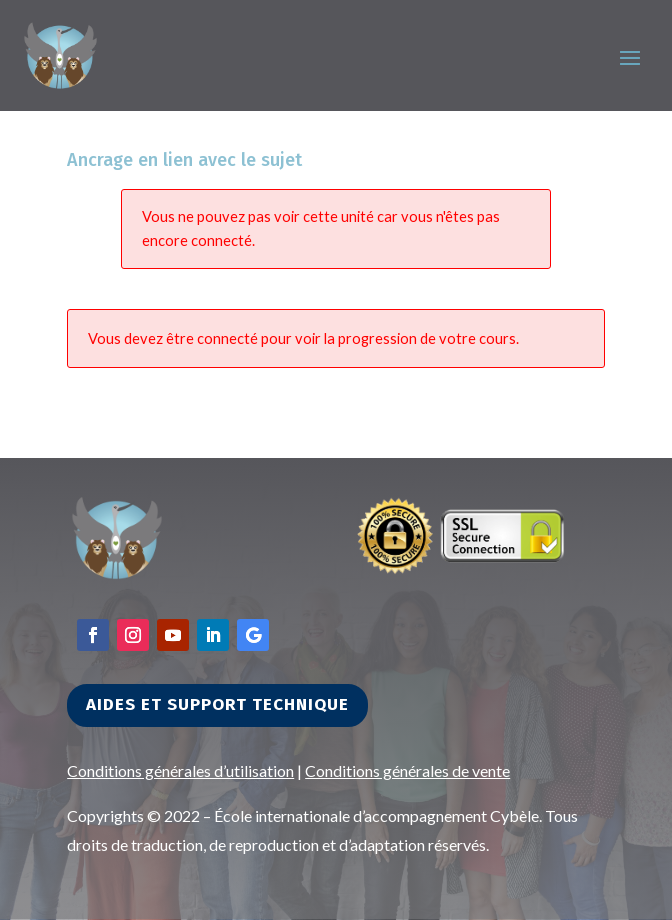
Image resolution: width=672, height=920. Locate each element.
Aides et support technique (217, 704)
